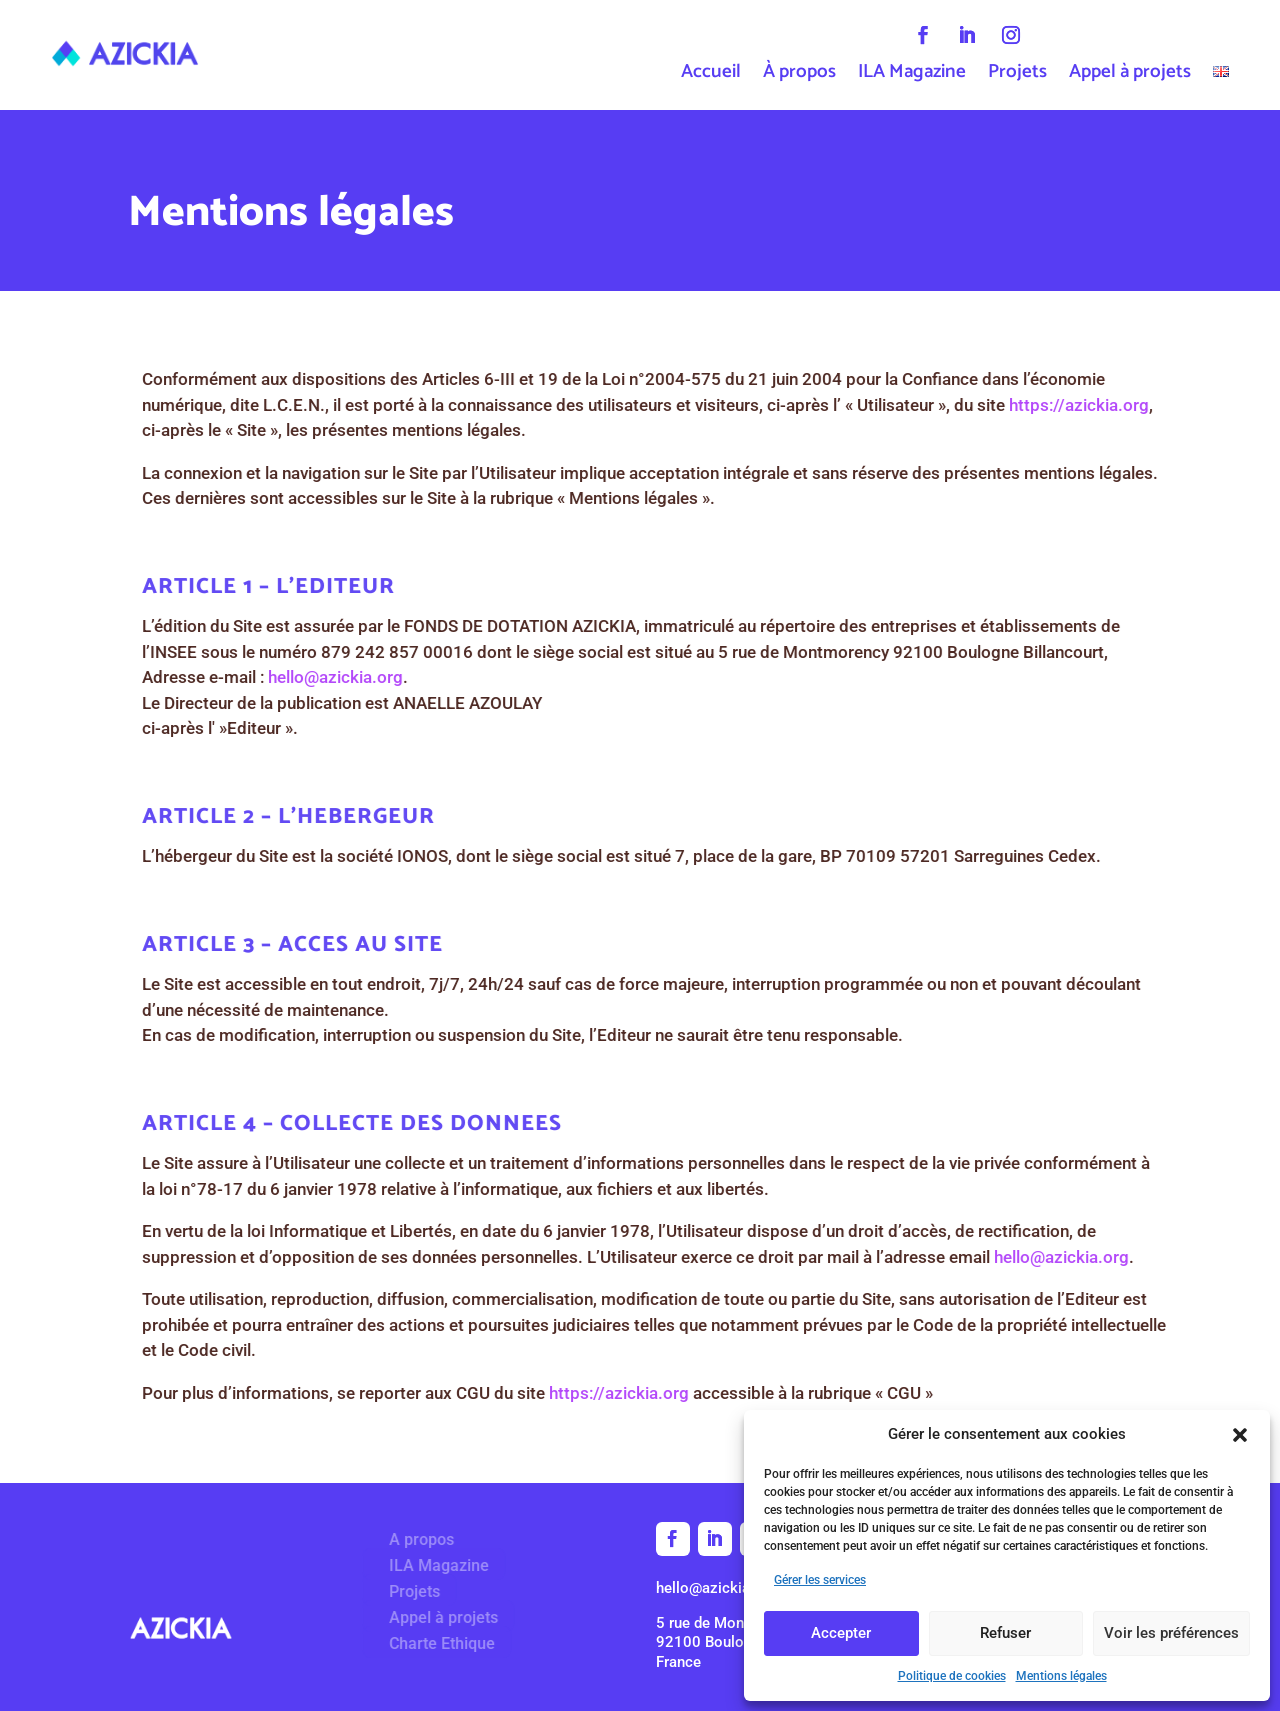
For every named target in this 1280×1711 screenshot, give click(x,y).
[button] (1240, 1435)
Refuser (1005, 1633)
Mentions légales (1061, 1676)
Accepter (841, 1633)
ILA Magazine (912, 76)
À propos (799, 76)
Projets (1017, 76)
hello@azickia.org (368, 677)
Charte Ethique (433, 1643)
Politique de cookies (952, 1676)
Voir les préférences (1171, 1633)
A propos (412, 1539)
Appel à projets (1130, 76)
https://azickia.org (1112, 405)
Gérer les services (820, 1580)
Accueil (711, 76)
